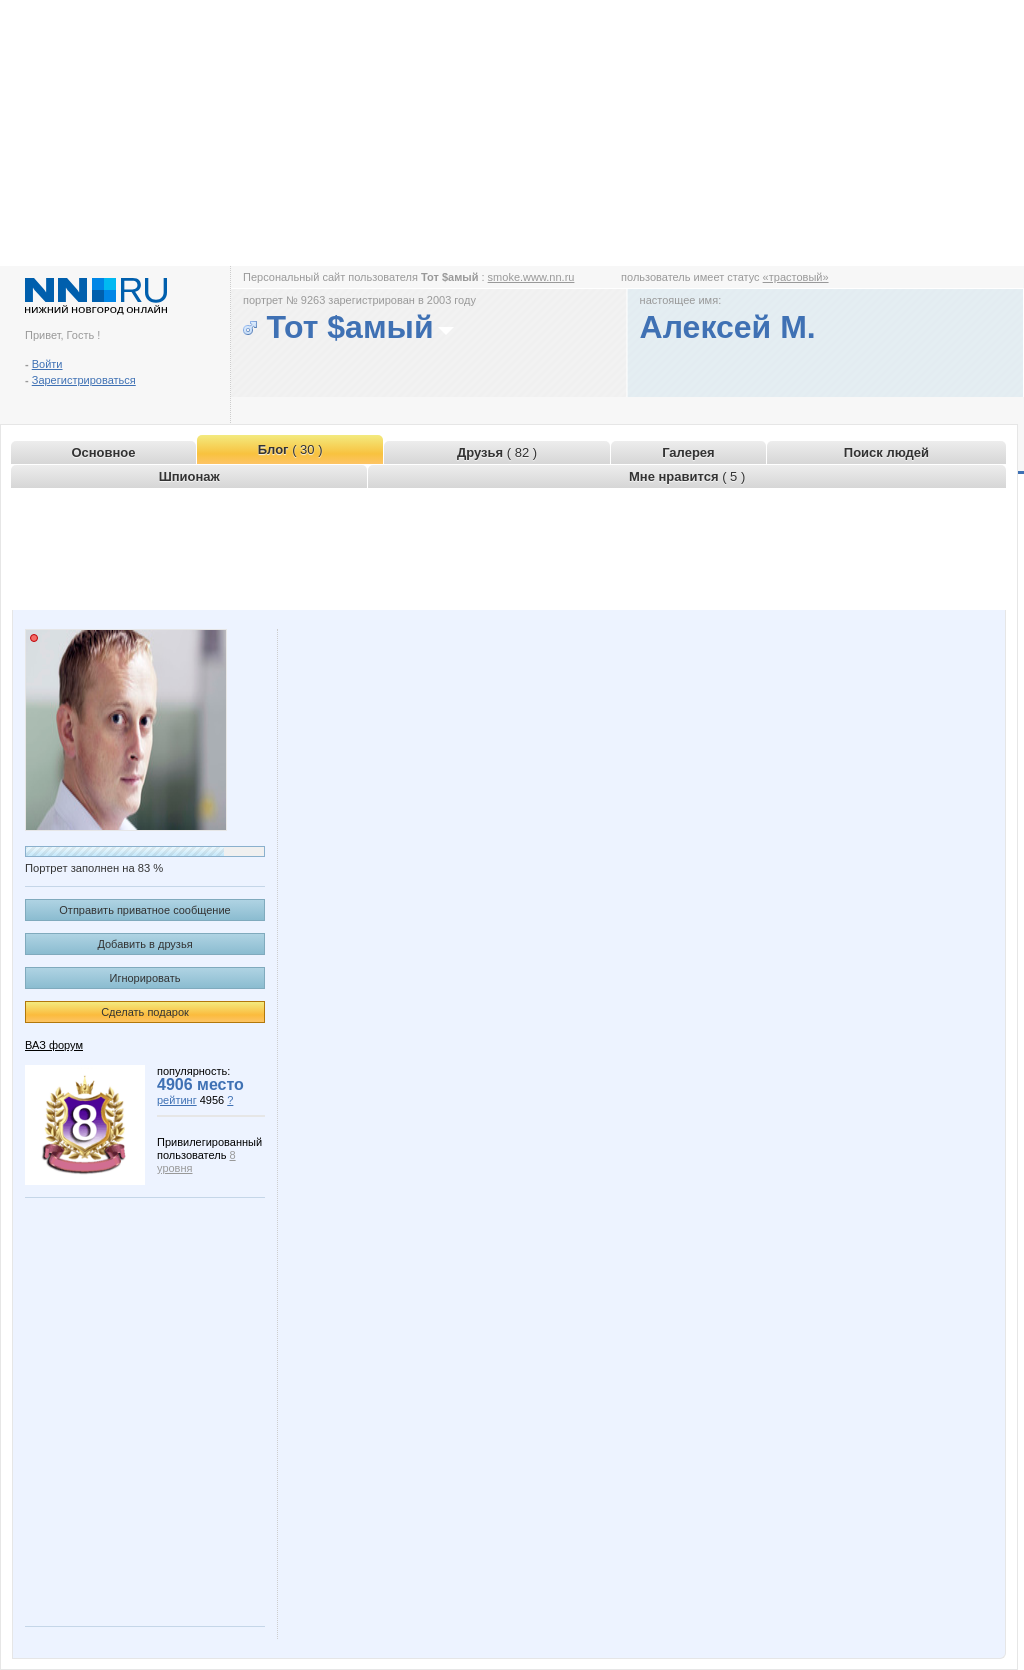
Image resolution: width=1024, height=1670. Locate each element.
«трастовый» (796, 277)
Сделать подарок (145, 1012)
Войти (47, 364)
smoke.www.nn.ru (531, 277)
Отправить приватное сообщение (144, 910)
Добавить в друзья (144, 944)
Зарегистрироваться (84, 380)
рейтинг (177, 1100)
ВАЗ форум (54, 1045)
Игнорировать (145, 978)
